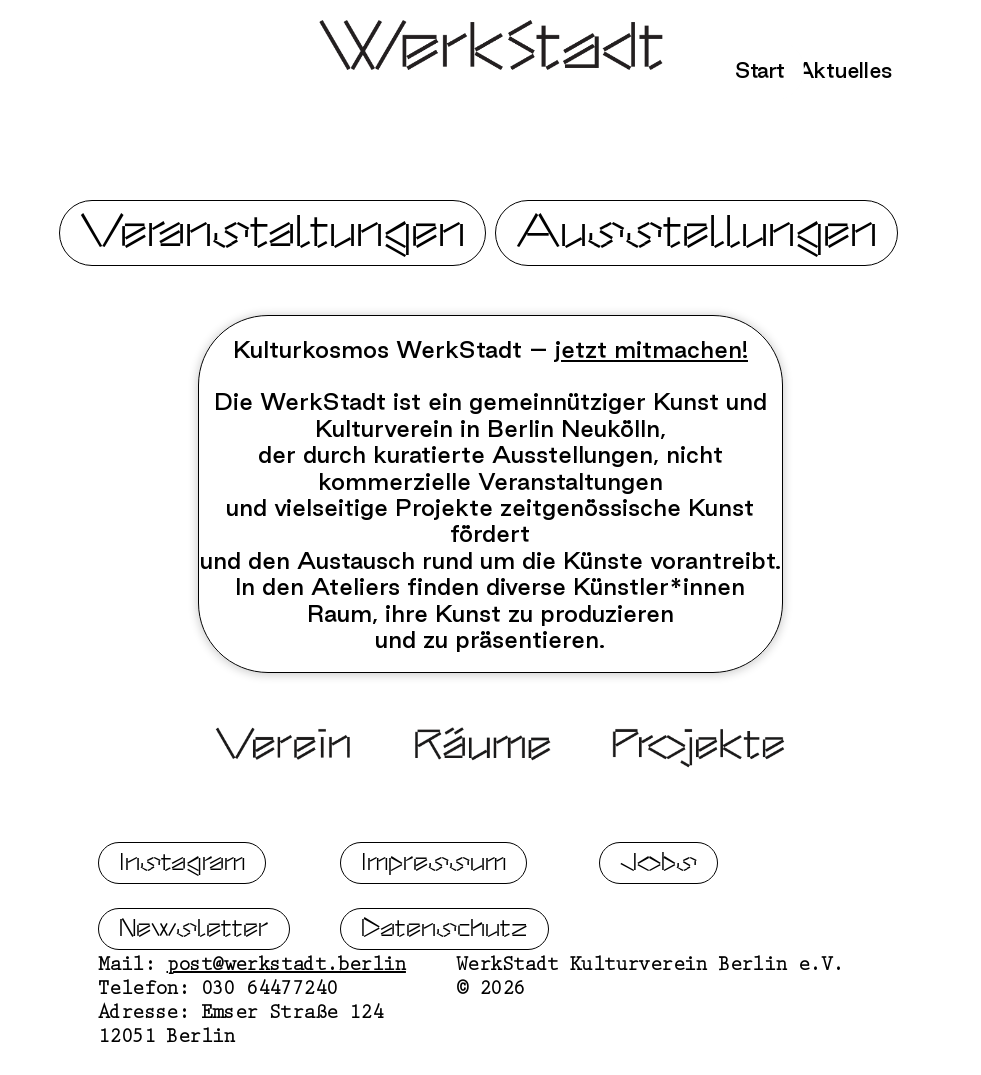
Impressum (433, 910)
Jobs (658, 910)
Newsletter (194, 976)
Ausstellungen (696, 232)
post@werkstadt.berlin (286, 1015)
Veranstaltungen (272, 232)
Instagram (182, 910)
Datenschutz (444, 976)
